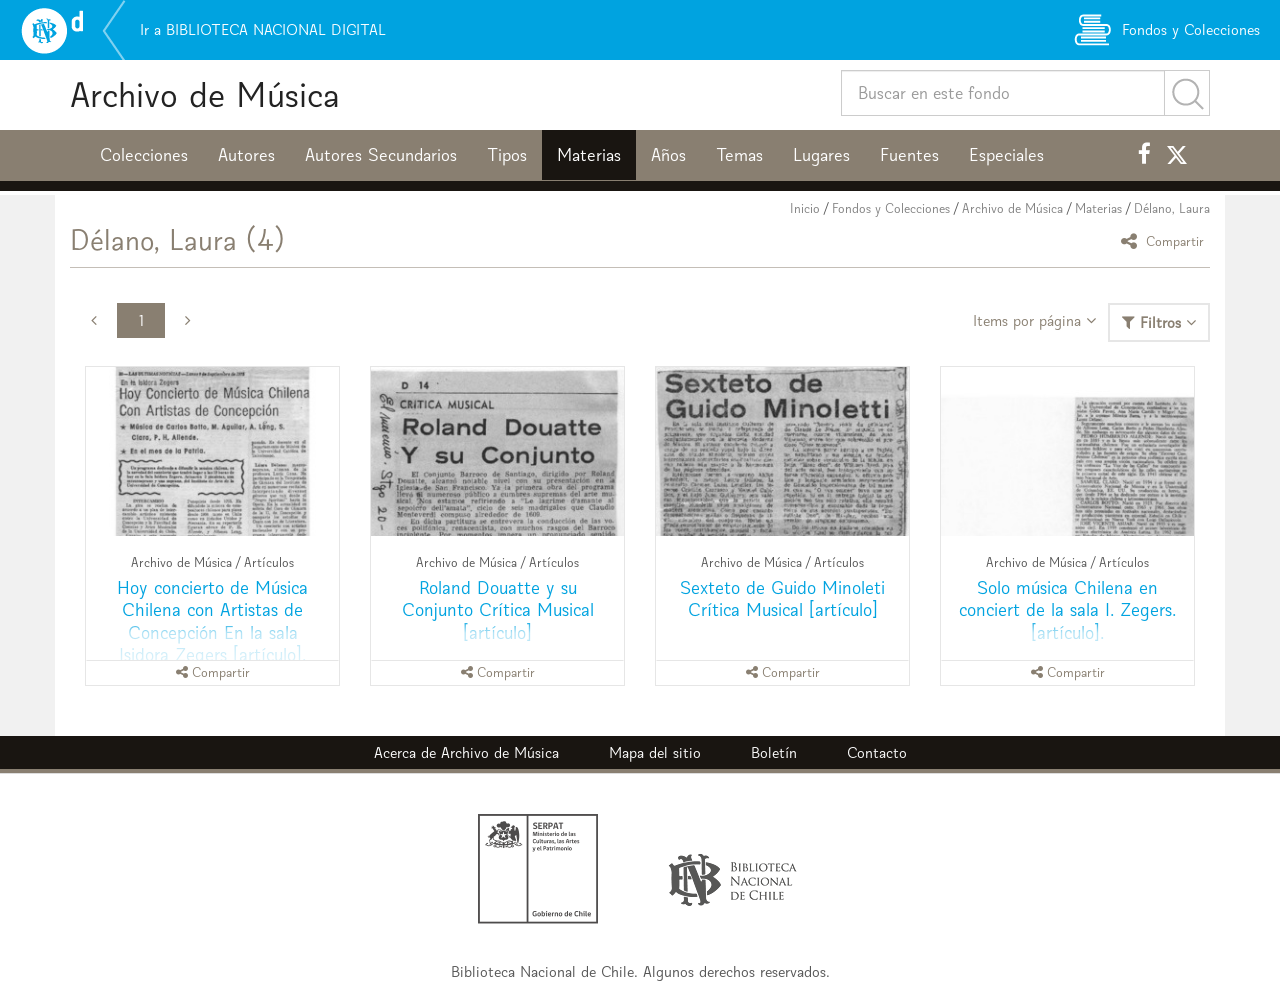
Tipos (507, 155)
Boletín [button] (774, 752)
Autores (246, 155)
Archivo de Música (205, 94)
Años (668, 155)
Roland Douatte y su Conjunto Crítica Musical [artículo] (498, 609)
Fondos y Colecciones (891, 208)
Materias (589, 155)
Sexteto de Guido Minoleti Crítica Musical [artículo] (782, 598)
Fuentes (909, 155)
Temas (739, 155)
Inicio (805, 208)
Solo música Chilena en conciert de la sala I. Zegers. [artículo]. (1067, 609)
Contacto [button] (877, 752)
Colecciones (144, 155)
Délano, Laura (1172, 208)
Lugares (821, 155)
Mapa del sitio (655, 752)
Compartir (1165, 240)
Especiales (1006, 155)
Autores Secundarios (381, 155)
